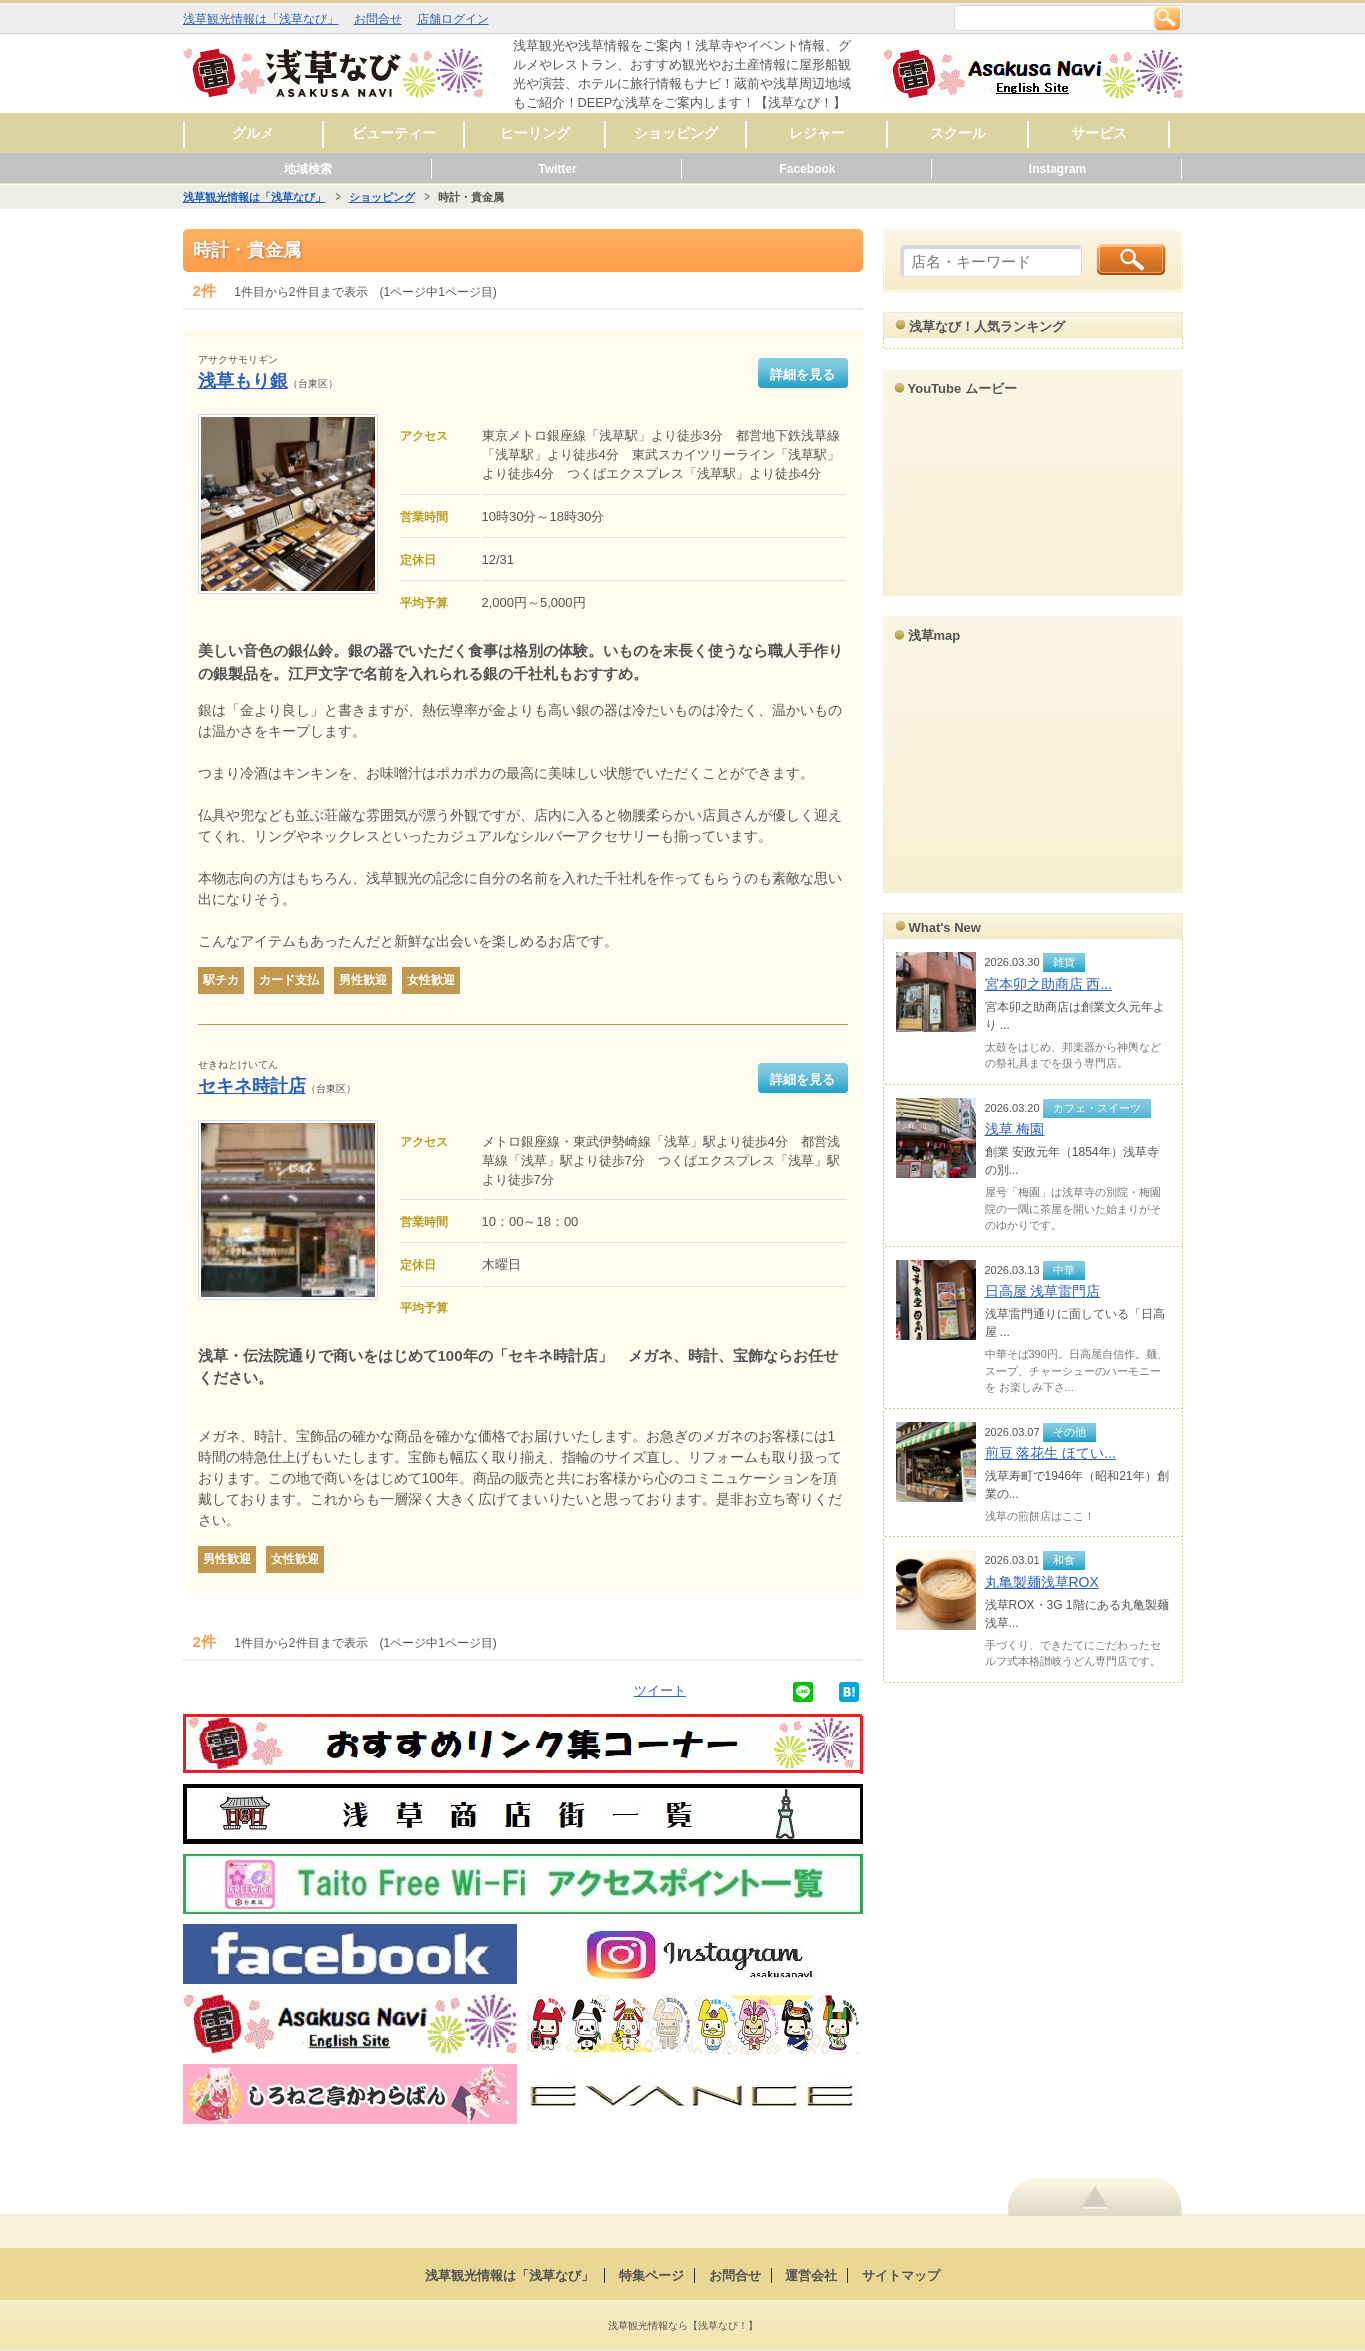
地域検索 (308, 169)
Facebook (807, 169)
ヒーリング (535, 133)
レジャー (817, 133)
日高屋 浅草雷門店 (1043, 1291)
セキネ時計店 (252, 1086)
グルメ (253, 133)
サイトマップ (901, 2275)
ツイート (660, 1690)
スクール (958, 133)
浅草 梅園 (1015, 1129)
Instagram (1057, 169)
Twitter (557, 169)
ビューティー (394, 133)
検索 (1167, 18)
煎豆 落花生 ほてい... (1050, 1453)
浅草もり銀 (243, 381)
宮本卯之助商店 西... (1049, 984)
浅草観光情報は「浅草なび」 (261, 19)
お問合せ (378, 19)
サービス (1099, 133)
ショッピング (676, 133)
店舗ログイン (453, 19)
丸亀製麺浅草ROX (1042, 1582)
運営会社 (811, 2275)
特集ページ (651, 2275)
